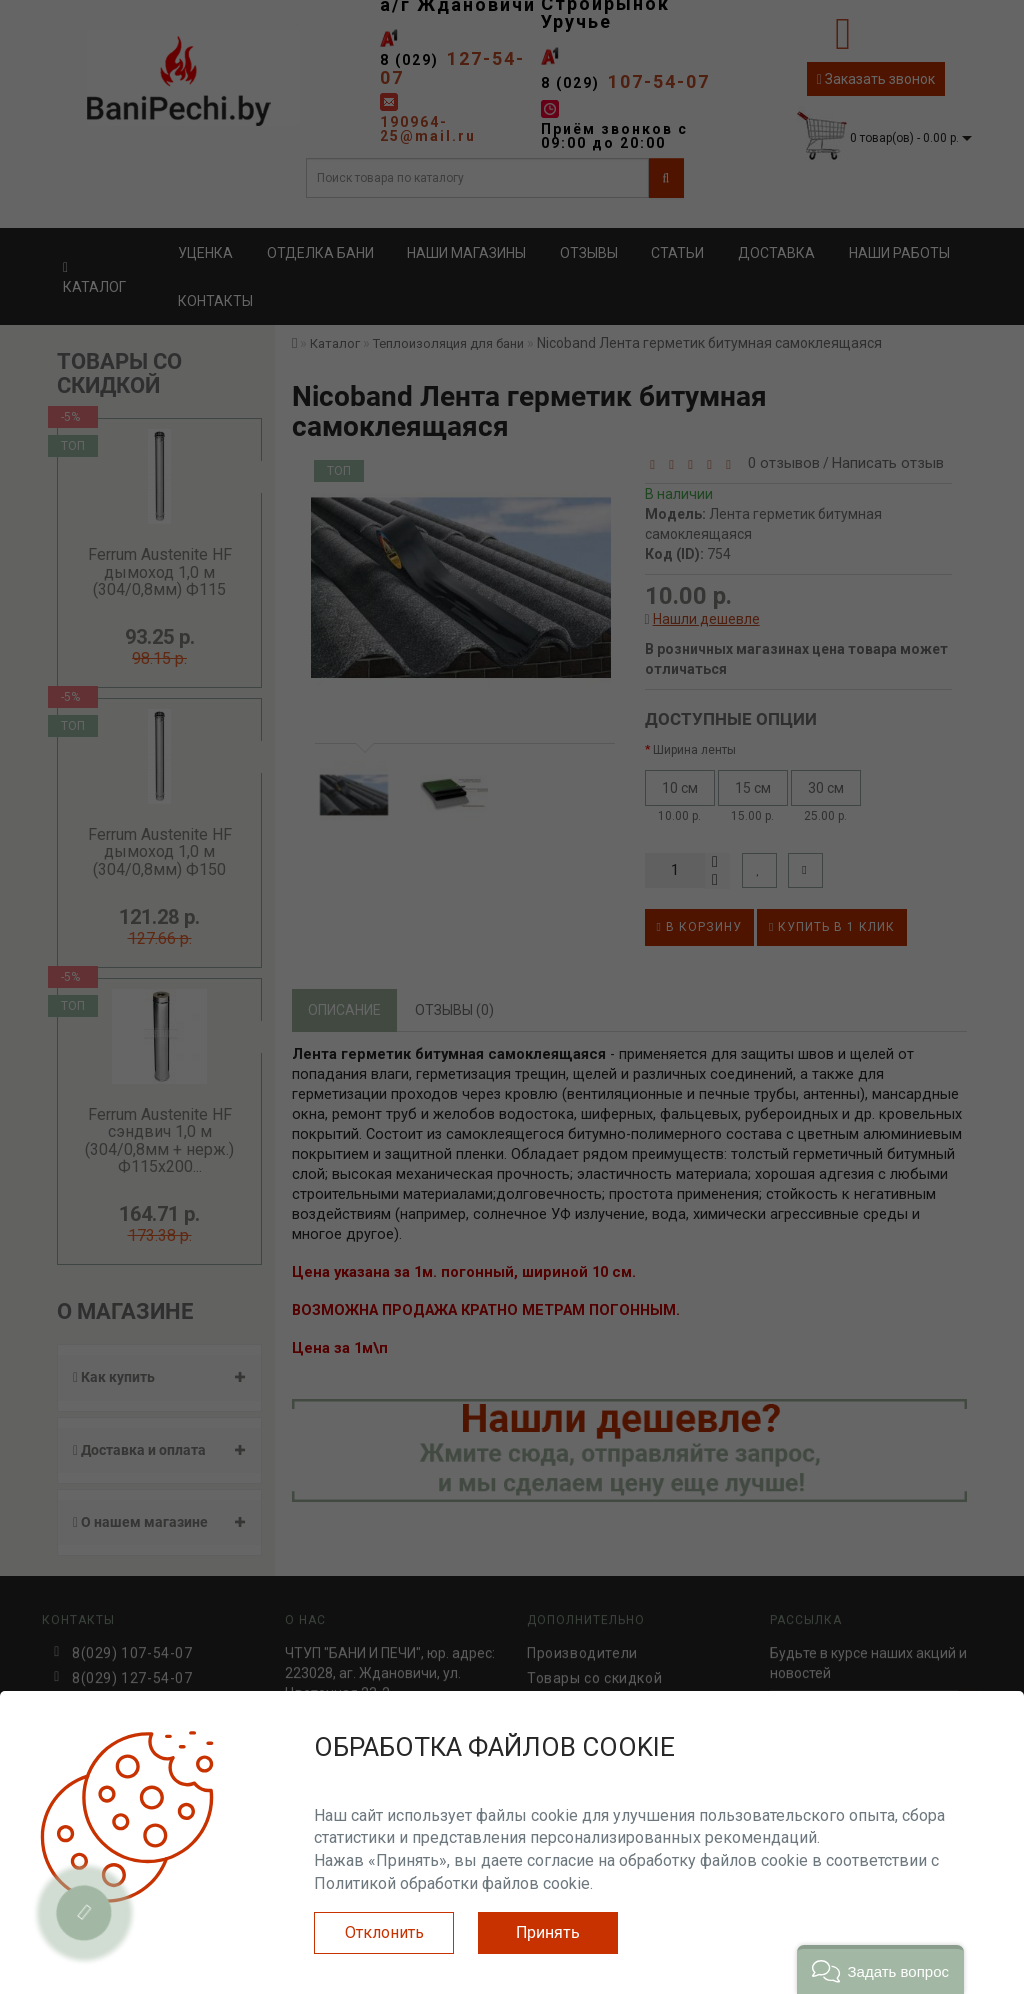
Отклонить (384, 1932)
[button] (880, 1969)
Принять (548, 1932)
